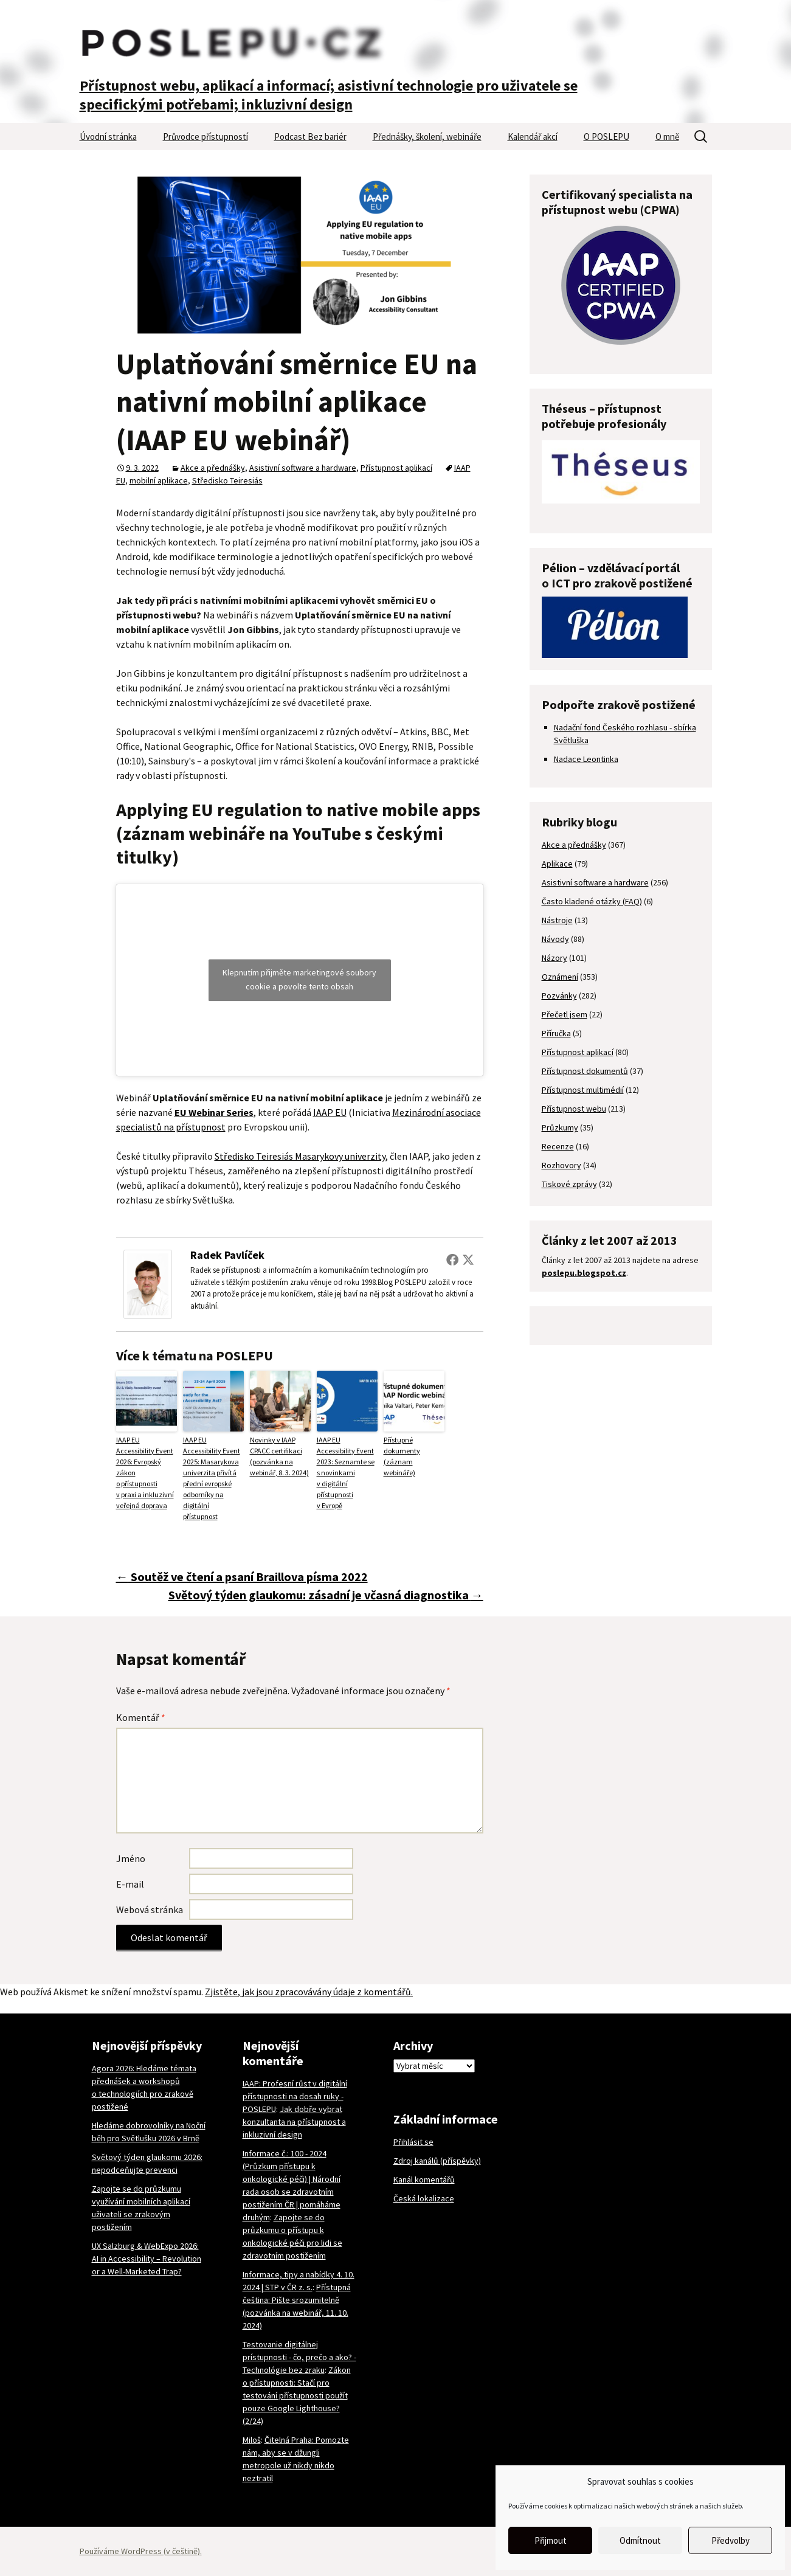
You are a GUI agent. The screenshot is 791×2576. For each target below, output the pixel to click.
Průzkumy (560, 1127)
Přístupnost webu (574, 1108)
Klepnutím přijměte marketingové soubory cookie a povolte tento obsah (299, 978)
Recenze (558, 1146)
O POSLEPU (606, 136)
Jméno (130, 1858)
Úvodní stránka (108, 136)
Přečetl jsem (564, 1014)
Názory (554, 957)
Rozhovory (561, 1165)
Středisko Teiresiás (227, 480)
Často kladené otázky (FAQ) (592, 901)
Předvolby (730, 2540)
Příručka (556, 1033)
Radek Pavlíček (227, 1255)
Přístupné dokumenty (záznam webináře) (402, 1456)
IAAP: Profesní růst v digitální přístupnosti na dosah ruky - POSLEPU (295, 2096)
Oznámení (560, 976)
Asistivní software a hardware (302, 467)
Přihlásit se (413, 2141)
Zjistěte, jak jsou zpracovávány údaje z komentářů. (309, 1992)
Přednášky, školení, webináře (427, 136)
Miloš (252, 2439)
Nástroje (557, 920)
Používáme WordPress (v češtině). (141, 2551)
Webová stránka (149, 1909)
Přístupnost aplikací (396, 467)
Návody (555, 938)
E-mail (130, 1884)
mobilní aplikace (159, 480)
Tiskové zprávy (569, 1184)
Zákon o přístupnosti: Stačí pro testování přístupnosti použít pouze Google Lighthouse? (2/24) (297, 2395)
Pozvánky (559, 995)
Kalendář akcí (533, 136)
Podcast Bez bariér (310, 136)
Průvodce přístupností (205, 136)
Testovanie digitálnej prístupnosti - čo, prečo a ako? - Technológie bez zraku (299, 2357)
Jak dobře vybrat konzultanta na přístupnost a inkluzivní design (294, 2121)
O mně (667, 136)
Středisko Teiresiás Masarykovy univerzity (300, 1156)
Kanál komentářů (424, 2179)
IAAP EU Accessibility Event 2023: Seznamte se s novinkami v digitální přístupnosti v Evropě (346, 1472)
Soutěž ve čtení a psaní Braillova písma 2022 (242, 1576)
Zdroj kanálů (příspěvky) (437, 2160)
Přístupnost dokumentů (585, 1070)
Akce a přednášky (213, 467)
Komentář (140, 1717)
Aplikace (557, 863)
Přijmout (550, 2540)
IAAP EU (330, 1112)
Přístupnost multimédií (583, 1089)
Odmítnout (640, 2540)
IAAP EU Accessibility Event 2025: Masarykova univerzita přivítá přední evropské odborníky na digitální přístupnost (211, 1478)
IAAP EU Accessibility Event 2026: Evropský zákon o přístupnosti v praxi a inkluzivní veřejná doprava (145, 1472)
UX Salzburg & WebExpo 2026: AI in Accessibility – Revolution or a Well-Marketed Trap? (146, 2258)
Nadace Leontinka (586, 758)
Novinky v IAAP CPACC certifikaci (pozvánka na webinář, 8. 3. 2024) (279, 1456)
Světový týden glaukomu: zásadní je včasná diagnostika (325, 1594)
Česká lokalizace (423, 2198)
